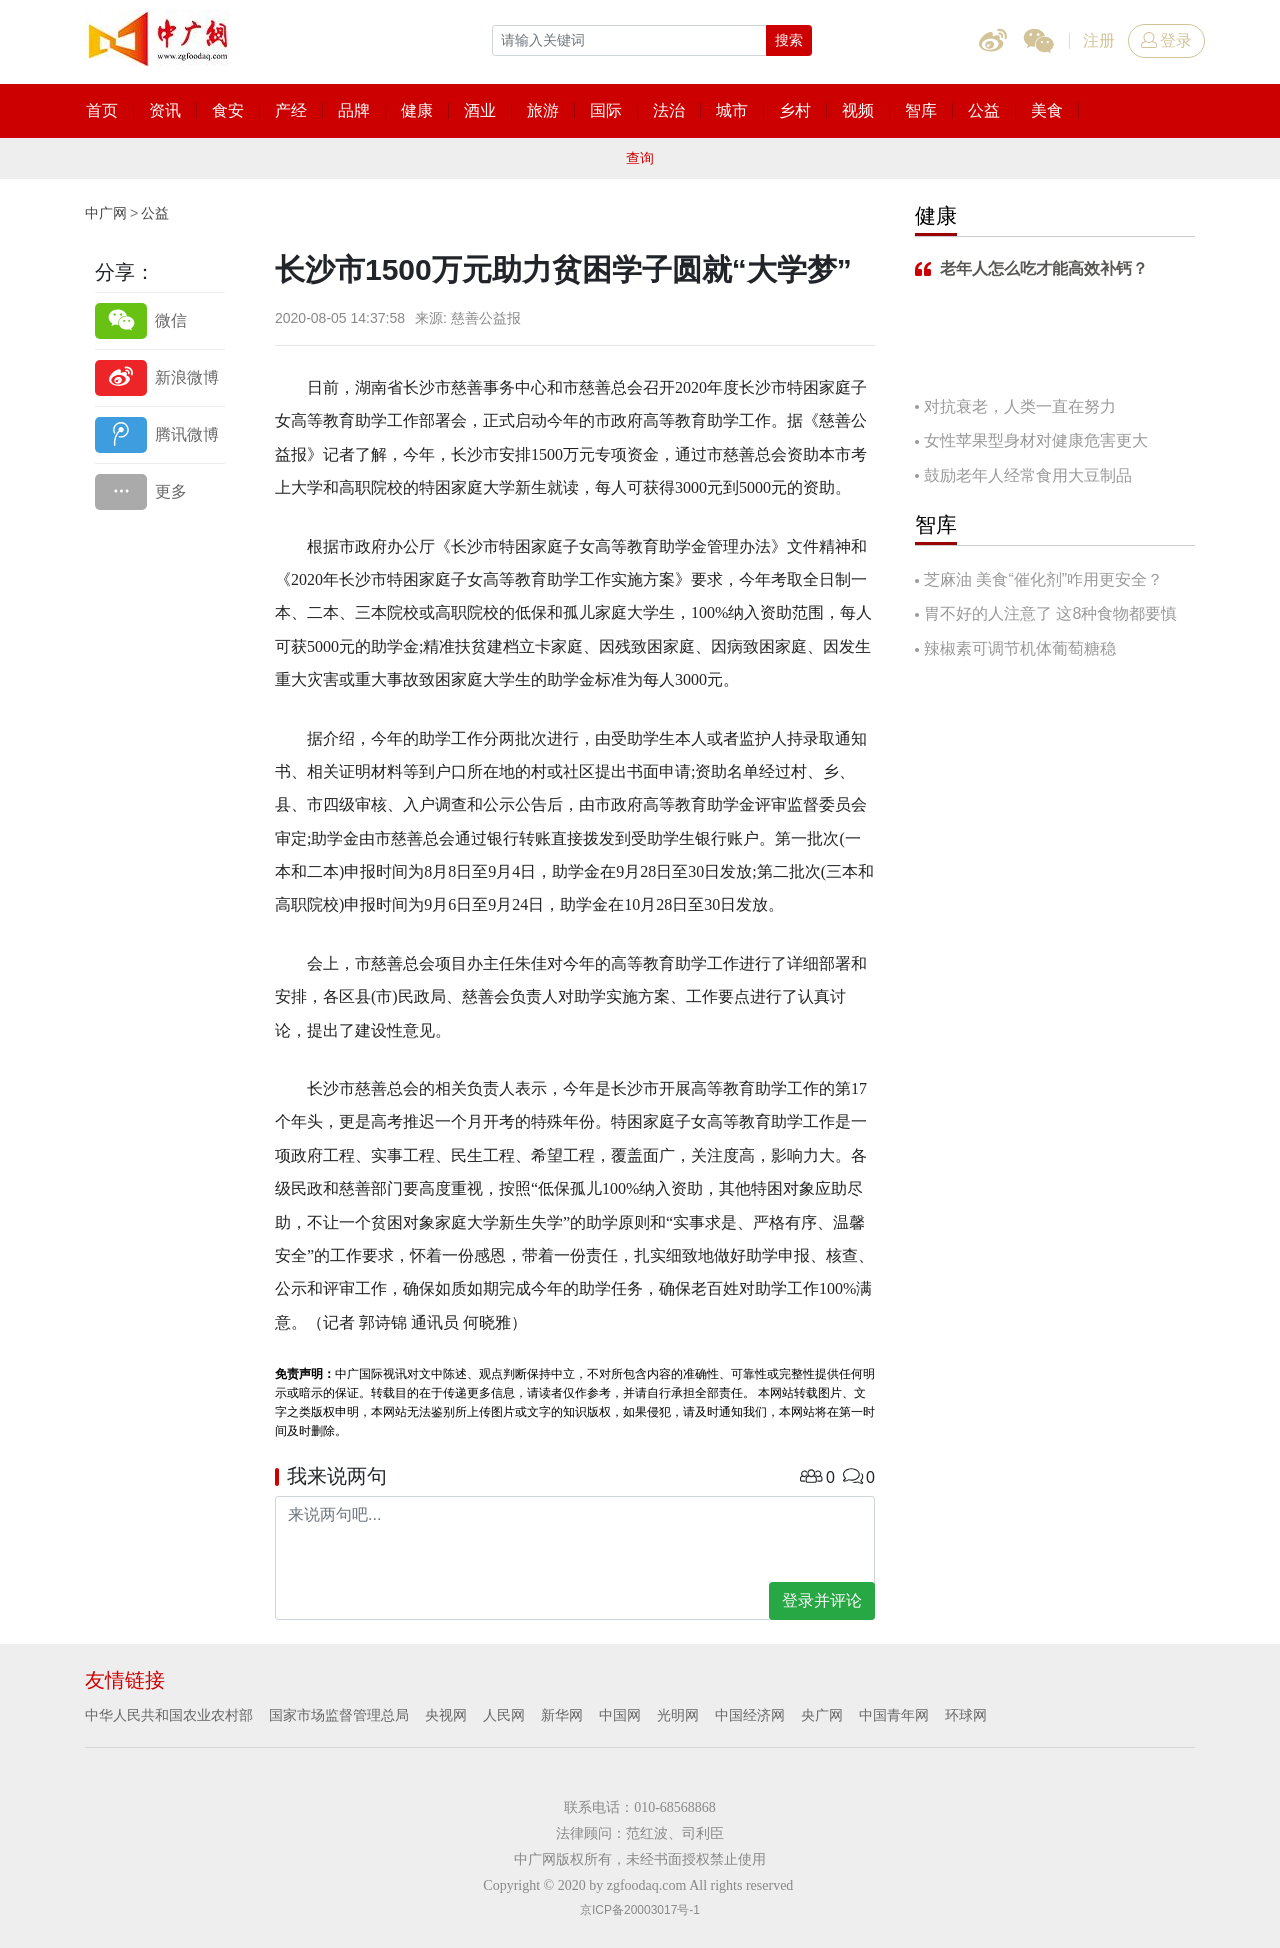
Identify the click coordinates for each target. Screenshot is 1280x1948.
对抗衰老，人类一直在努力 (1020, 406)
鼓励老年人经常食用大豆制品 (1028, 475)
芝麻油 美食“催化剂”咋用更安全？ (1043, 579)
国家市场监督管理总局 (339, 1715)
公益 (155, 213)
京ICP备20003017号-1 (640, 1910)
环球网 (966, 1715)
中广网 (106, 213)
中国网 (620, 1715)
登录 (1166, 40)
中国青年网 (894, 1715)
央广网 (822, 1715)
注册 (1099, 40)
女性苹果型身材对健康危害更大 (1036, 440)
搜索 (789, 40)
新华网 (562, 1715)
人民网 (504, 1715)
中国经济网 (750, 1715)
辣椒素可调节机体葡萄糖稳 (1020, 648)
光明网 (678, 1715)
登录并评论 (822, 1600)
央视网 (446, 1715)
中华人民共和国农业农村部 (169, 1715)
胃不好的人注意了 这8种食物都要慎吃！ (1046, 615)
